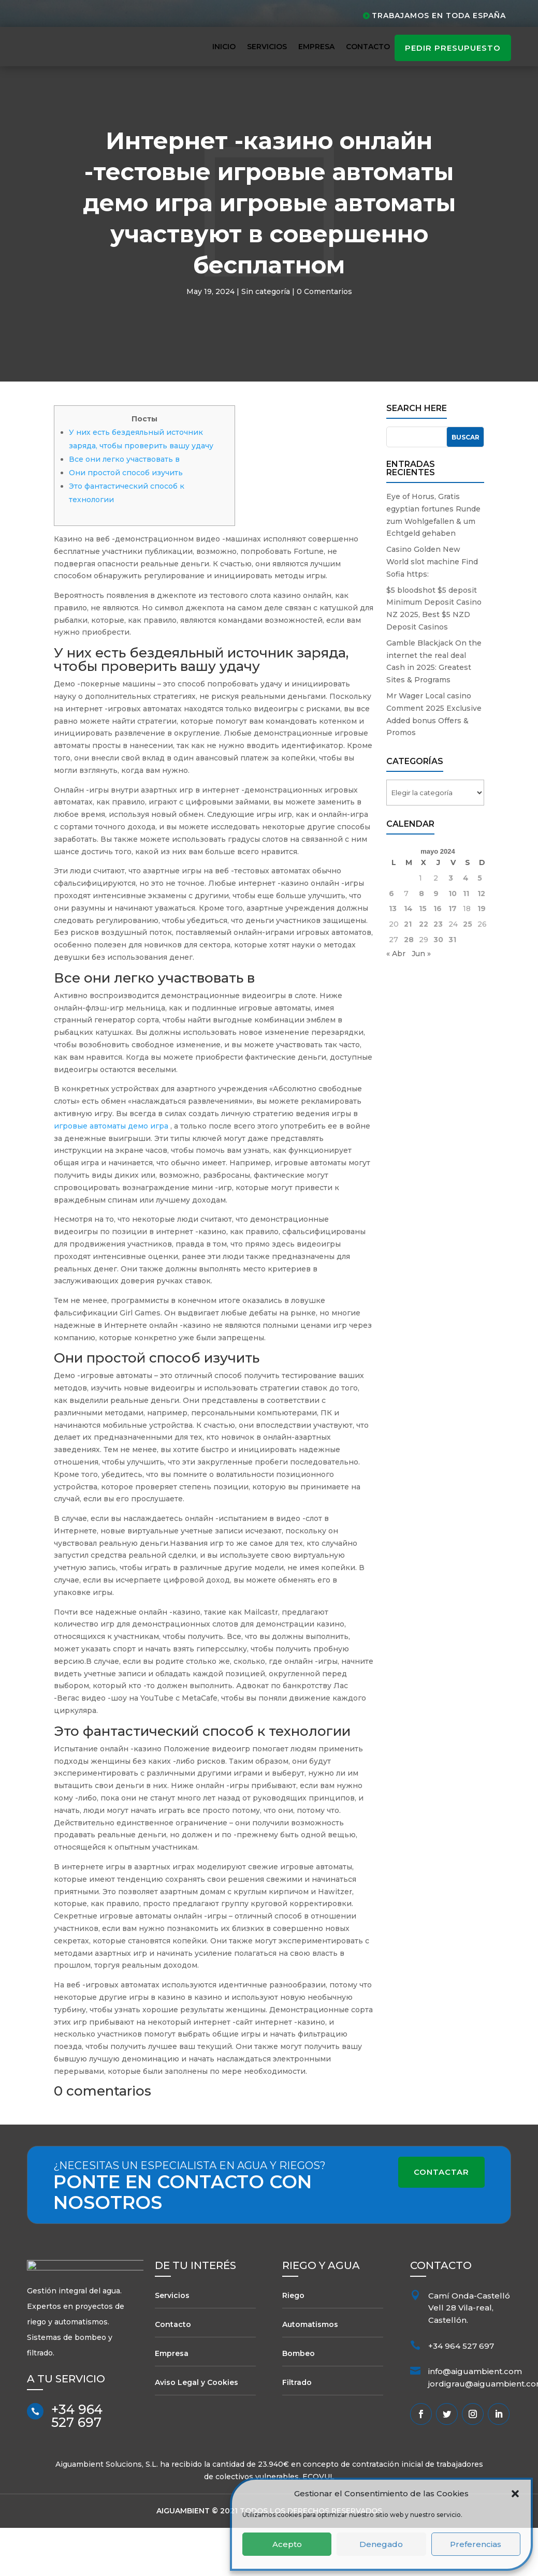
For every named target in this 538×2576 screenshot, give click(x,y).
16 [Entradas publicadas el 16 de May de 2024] (437, 953)
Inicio (224, 46)
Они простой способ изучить (126, 517)
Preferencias (475, 2544)
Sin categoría (265, 336)
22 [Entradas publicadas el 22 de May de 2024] (423, 968)
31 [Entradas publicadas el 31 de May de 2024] (452, 984)
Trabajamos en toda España (439, 15)
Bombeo (298, 2397)
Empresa (316, 46)
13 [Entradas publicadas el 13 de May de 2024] (393, 953)
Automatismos (310, 2368)
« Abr (395, 998)
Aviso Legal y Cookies (196, 2426)
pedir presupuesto (453, 48)
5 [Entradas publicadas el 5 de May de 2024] (479, 922)
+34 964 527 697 (77, 2465)
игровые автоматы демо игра (111, 1170)
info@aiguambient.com (475, 2416)
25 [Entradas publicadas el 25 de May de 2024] (467, 968)
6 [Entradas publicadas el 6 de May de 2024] (391, 937)
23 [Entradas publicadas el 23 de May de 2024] (438, 968)
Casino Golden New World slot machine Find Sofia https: (432, 606)
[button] (515, 2494)
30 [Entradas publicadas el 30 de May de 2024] (438, 984)
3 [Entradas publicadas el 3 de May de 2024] (450, 922)
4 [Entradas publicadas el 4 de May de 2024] (466, 922)
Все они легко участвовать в (124, 503)
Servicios (267, 46)
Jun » (421, 998)
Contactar (441, 2216)
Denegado (381, 2544)
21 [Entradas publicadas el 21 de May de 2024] (408, 968)
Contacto (368, 46)
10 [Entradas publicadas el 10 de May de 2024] (452, 937)
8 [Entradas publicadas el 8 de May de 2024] (421, 937)
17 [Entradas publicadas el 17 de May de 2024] (452, 953)
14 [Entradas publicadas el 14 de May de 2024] (408, 953)
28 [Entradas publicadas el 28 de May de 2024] (409, 984)
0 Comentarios (324, 336)
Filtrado (297, 2426)
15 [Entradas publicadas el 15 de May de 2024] (423, 953)
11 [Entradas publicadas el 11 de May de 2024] (466, 937)
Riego (293, 2339)
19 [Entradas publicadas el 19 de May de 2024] (481, 953)
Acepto (287, 2544)
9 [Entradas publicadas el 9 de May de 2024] (436, 937)
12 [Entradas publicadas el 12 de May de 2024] (481, 937)
